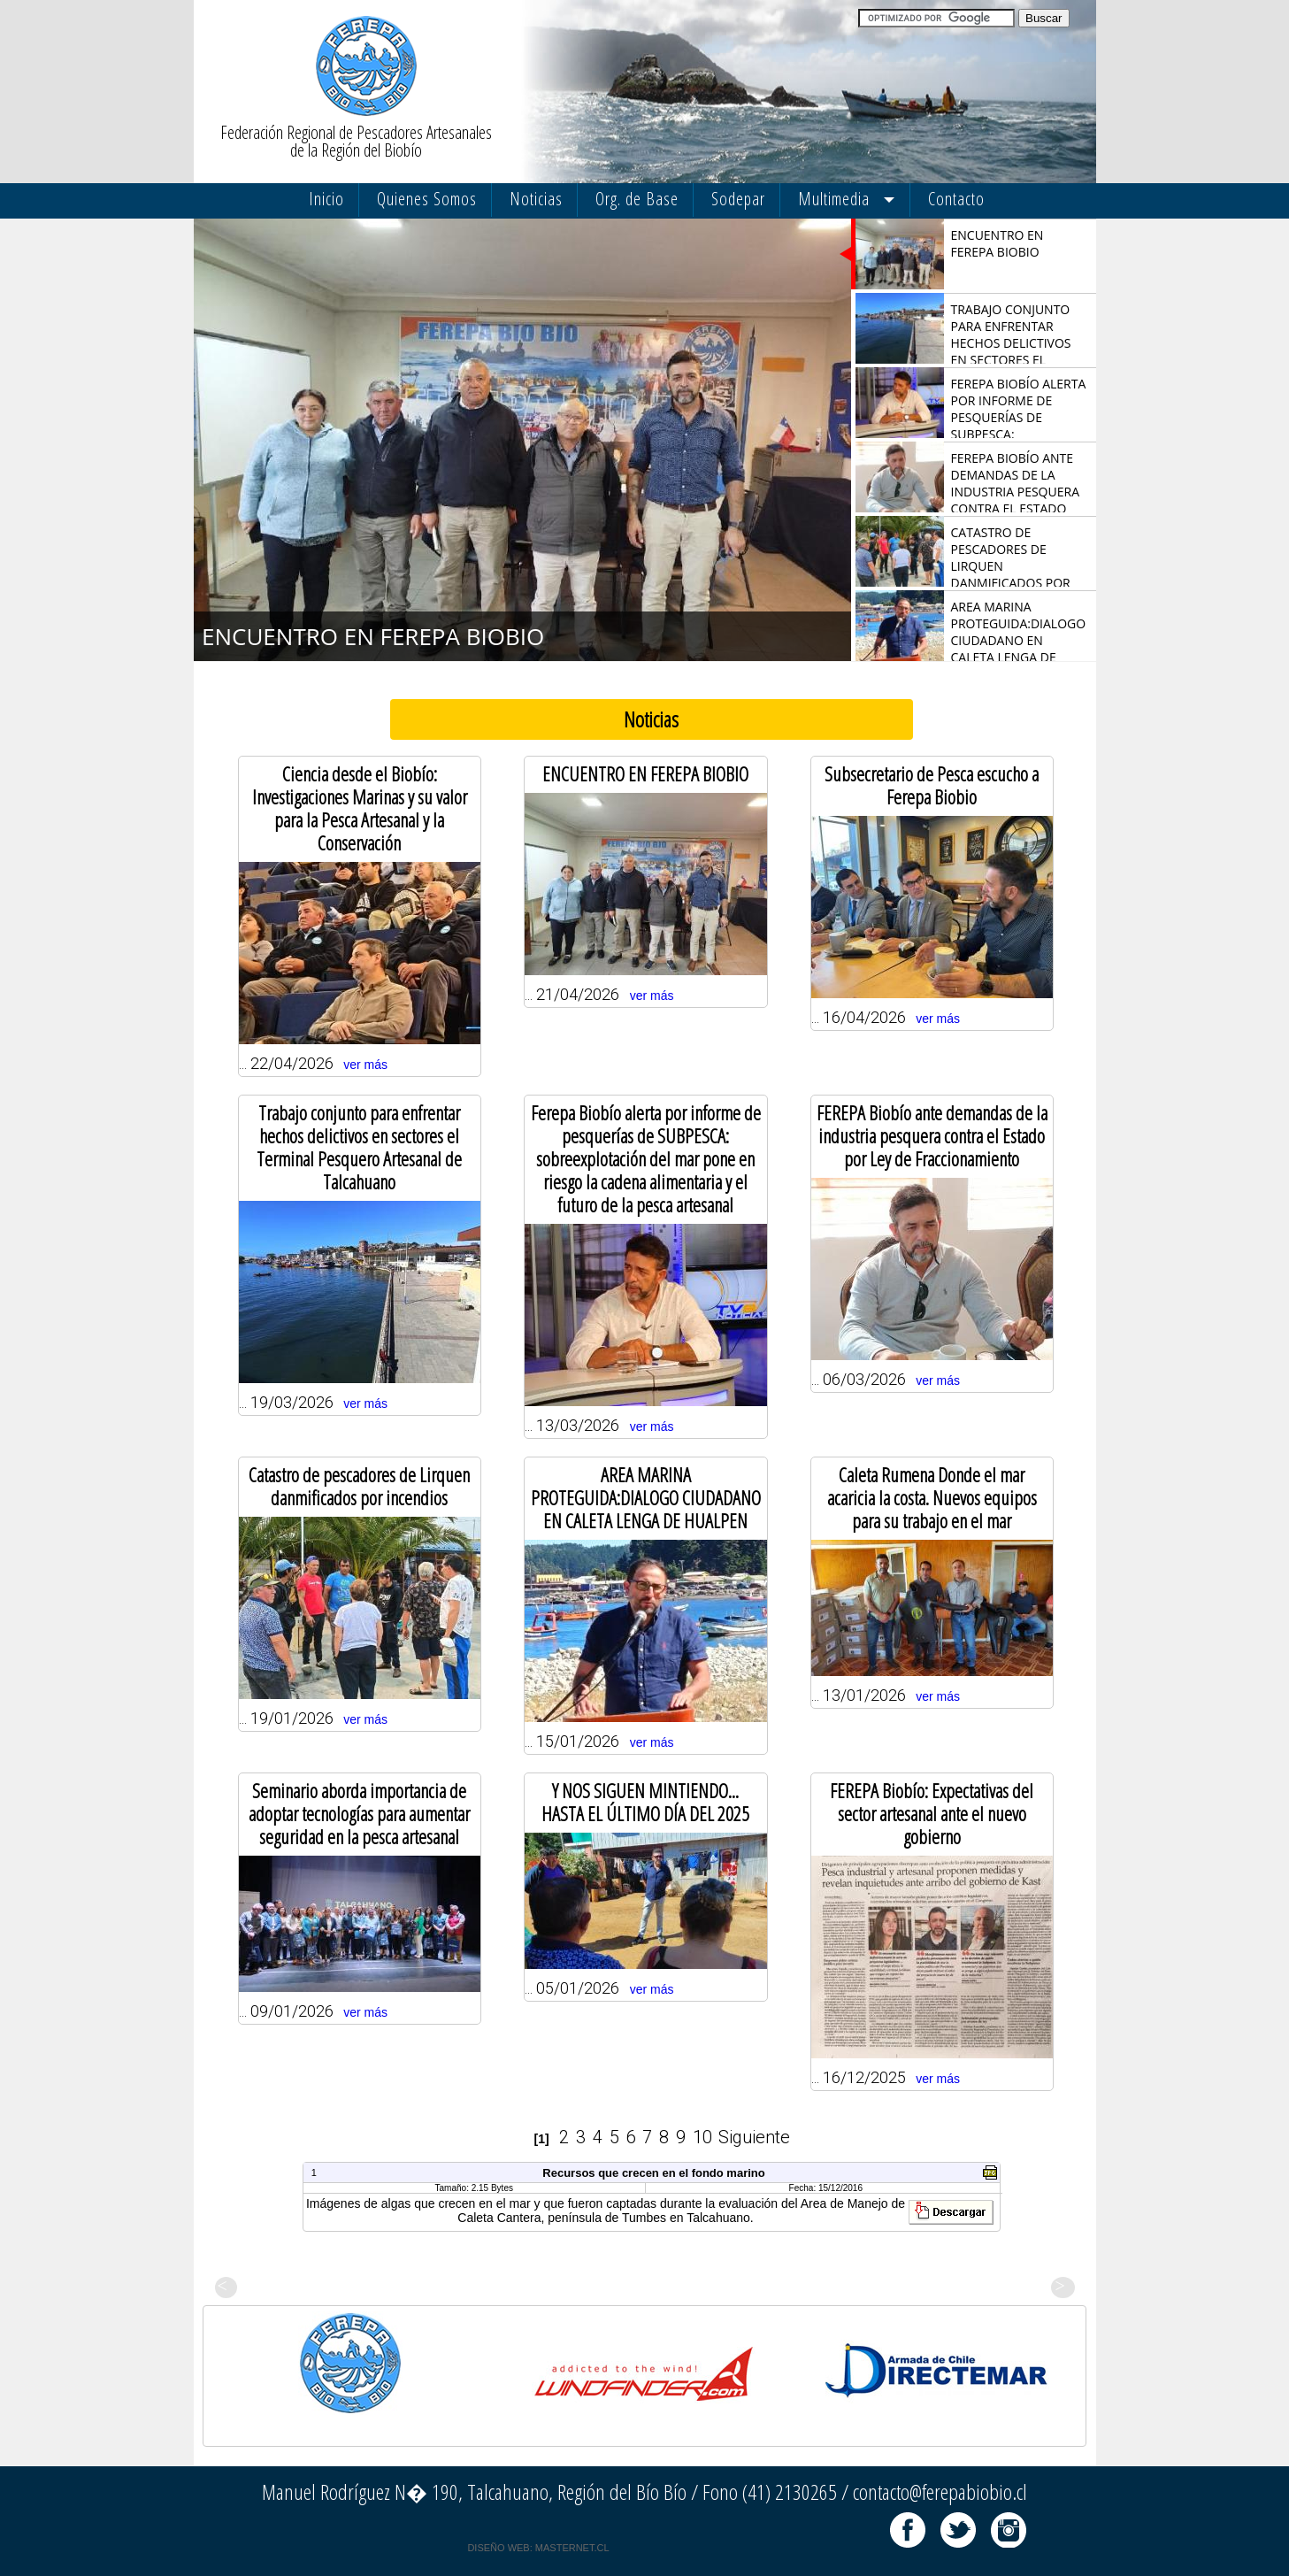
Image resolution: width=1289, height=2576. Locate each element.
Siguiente (754, 2137)
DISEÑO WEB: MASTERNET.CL (538, 2547)
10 (702, 2137)
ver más (365, 1064)
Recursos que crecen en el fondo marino (653, 2173)
